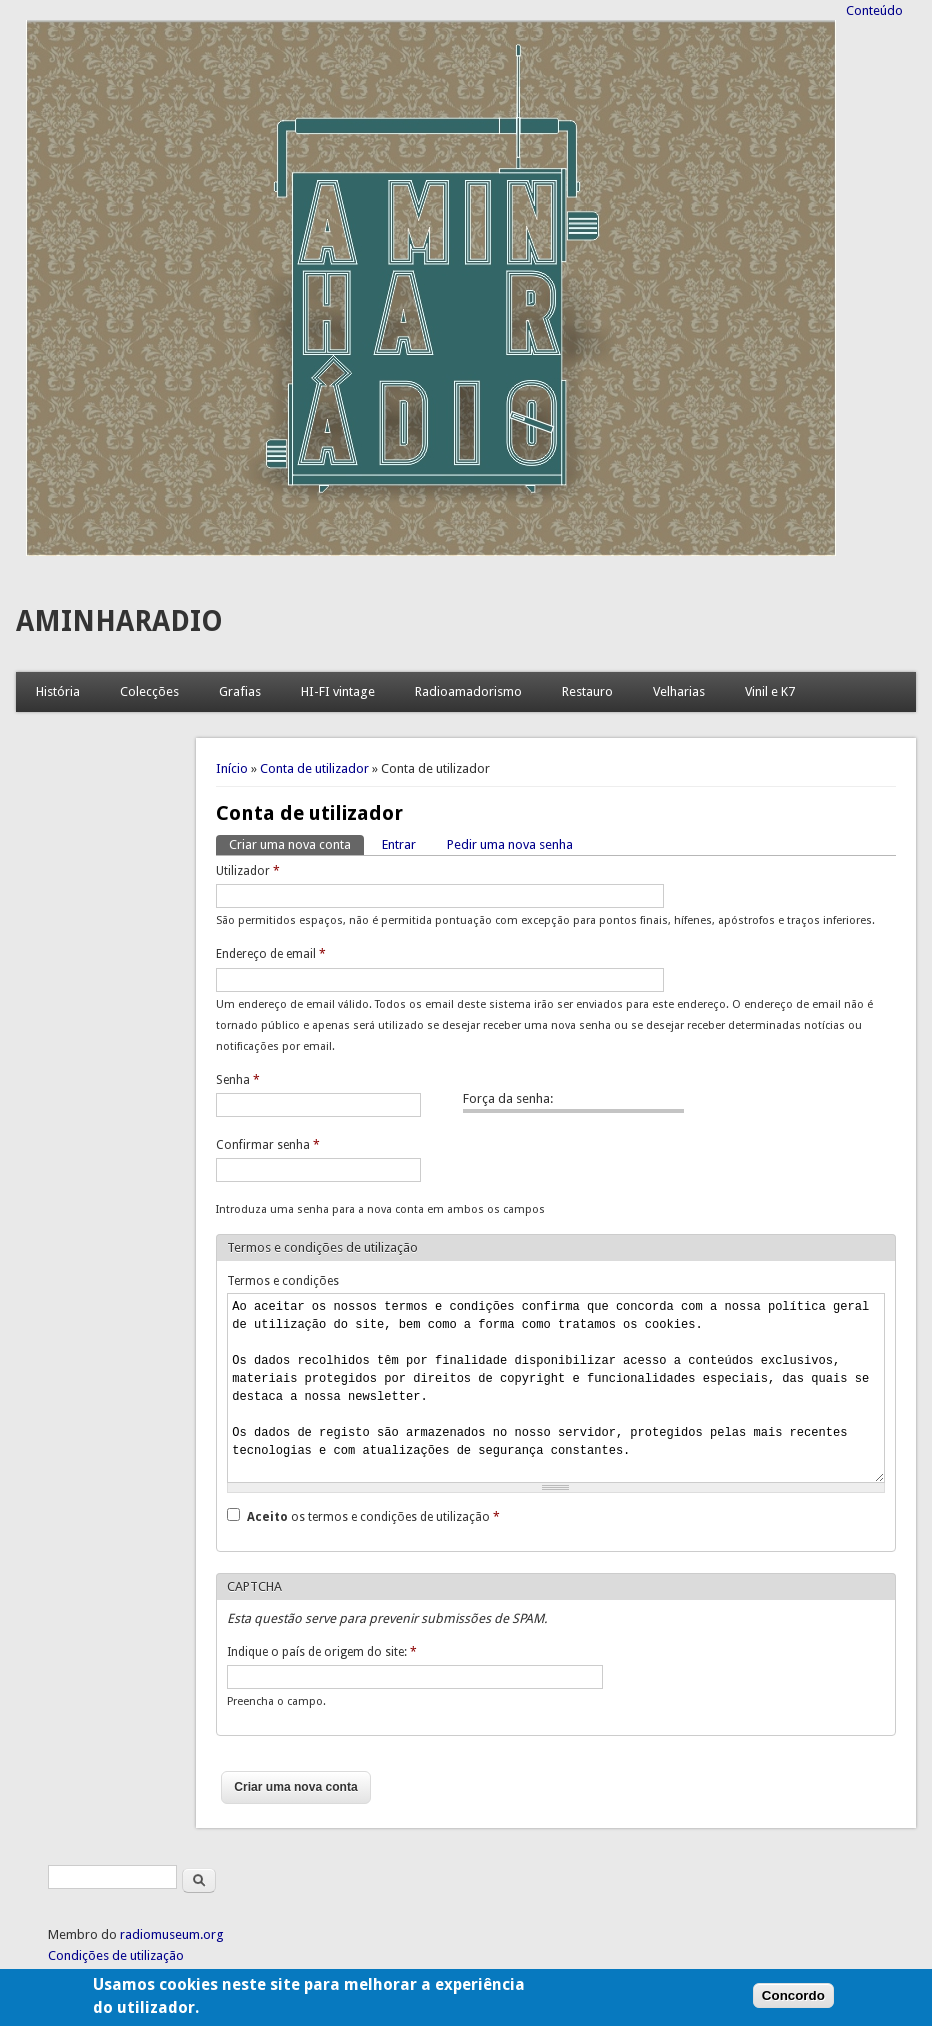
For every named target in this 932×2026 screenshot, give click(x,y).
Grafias (240, 691)
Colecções (149, 691)
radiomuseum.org (172, 1934)
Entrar (399, 844)
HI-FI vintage (338, 691)
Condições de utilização (116, 1955)
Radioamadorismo (468, 691)
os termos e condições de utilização (373, 1517)
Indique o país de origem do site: (322, 1652)
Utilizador (248, 871)
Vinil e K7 (770, 691)
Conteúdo (874, 10)
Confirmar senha (268, 1145)
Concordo (793, 2005)
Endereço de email (271, 954)
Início (232, 768)
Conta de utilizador (314, 768)
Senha (238, 1080)
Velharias (679, 691)
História (58, 691)
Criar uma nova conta (296, 843)
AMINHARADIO (119, 621)
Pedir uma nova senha (510, 844)
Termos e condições (283, 1281)
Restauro (587, 691)
